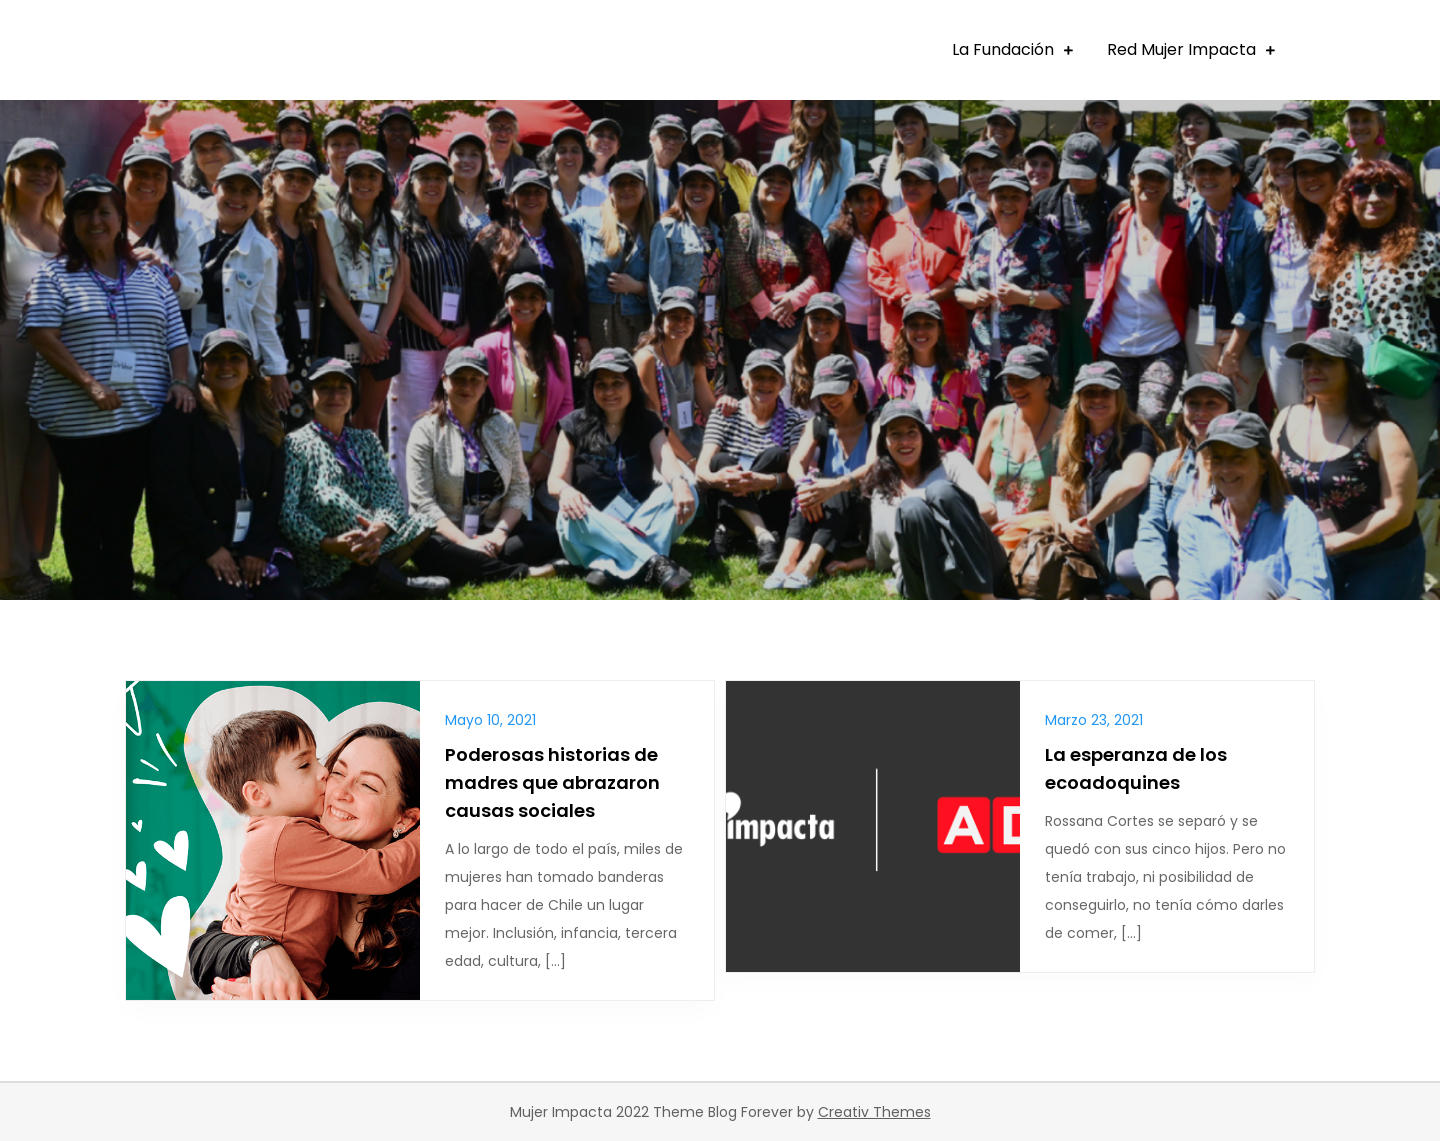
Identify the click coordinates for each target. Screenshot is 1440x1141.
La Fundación (1003, 49)
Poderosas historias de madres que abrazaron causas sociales (552, 782)
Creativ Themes (874, 1112)
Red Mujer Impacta (1181, 49)
